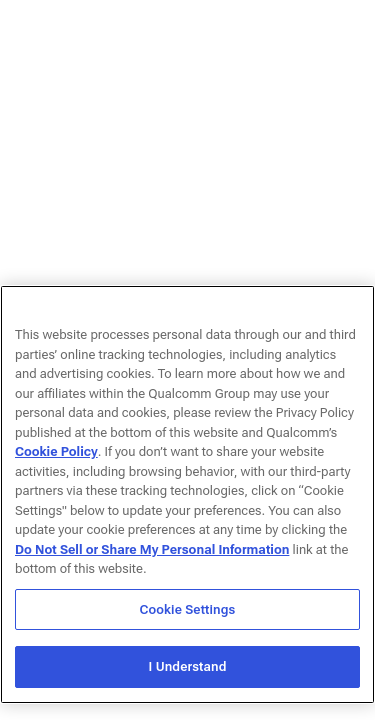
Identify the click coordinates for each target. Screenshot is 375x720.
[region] (187, 494)
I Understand (187, 666)
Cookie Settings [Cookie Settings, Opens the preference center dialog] (188, 609)
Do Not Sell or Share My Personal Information (152, 549)
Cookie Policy (56, 451)
